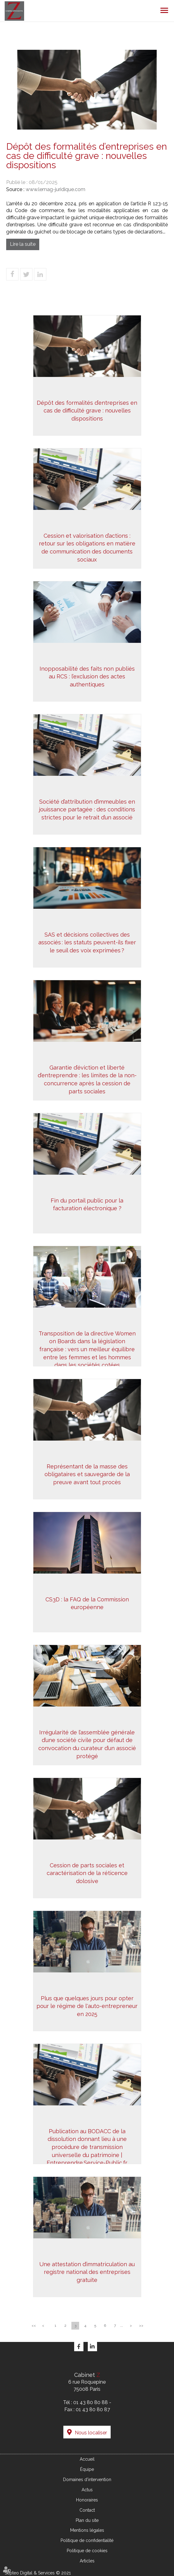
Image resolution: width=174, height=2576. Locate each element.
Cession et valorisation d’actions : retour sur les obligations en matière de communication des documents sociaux (87, 547)
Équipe (87, 2469)
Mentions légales (87, 2530)
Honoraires (87, 2499)
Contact (87, 2510)
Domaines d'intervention (87, 2479)
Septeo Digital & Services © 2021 (38, 2572)
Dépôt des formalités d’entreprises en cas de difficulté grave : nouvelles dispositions (87, 410)
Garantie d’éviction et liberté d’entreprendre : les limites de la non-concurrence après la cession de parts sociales (87, 1079)
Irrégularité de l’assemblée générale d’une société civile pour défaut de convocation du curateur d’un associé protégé (87, 1744)
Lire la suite (23, 244)
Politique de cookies (87, 2550)
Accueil (87, 2459)
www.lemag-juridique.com (55, 189)
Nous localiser (91, 2433)
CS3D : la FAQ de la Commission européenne (87, 1603)
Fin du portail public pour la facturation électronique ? (87, 1204)
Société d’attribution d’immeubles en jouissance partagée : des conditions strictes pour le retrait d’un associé (87, 809)
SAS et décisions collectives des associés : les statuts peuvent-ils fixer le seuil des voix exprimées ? (87, 942)
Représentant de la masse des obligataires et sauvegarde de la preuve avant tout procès (87, 1474)
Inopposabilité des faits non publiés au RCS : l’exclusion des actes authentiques (87, 676)
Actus (87, 2489)
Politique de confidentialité (87, 2540)
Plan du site (87, 2520)
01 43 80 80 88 (90, 2402)
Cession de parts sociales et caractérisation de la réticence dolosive (87, 1873)
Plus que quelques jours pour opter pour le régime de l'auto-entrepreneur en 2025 (87, 2006)
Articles (87, 2560)
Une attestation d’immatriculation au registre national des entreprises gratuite (87, 2272)
